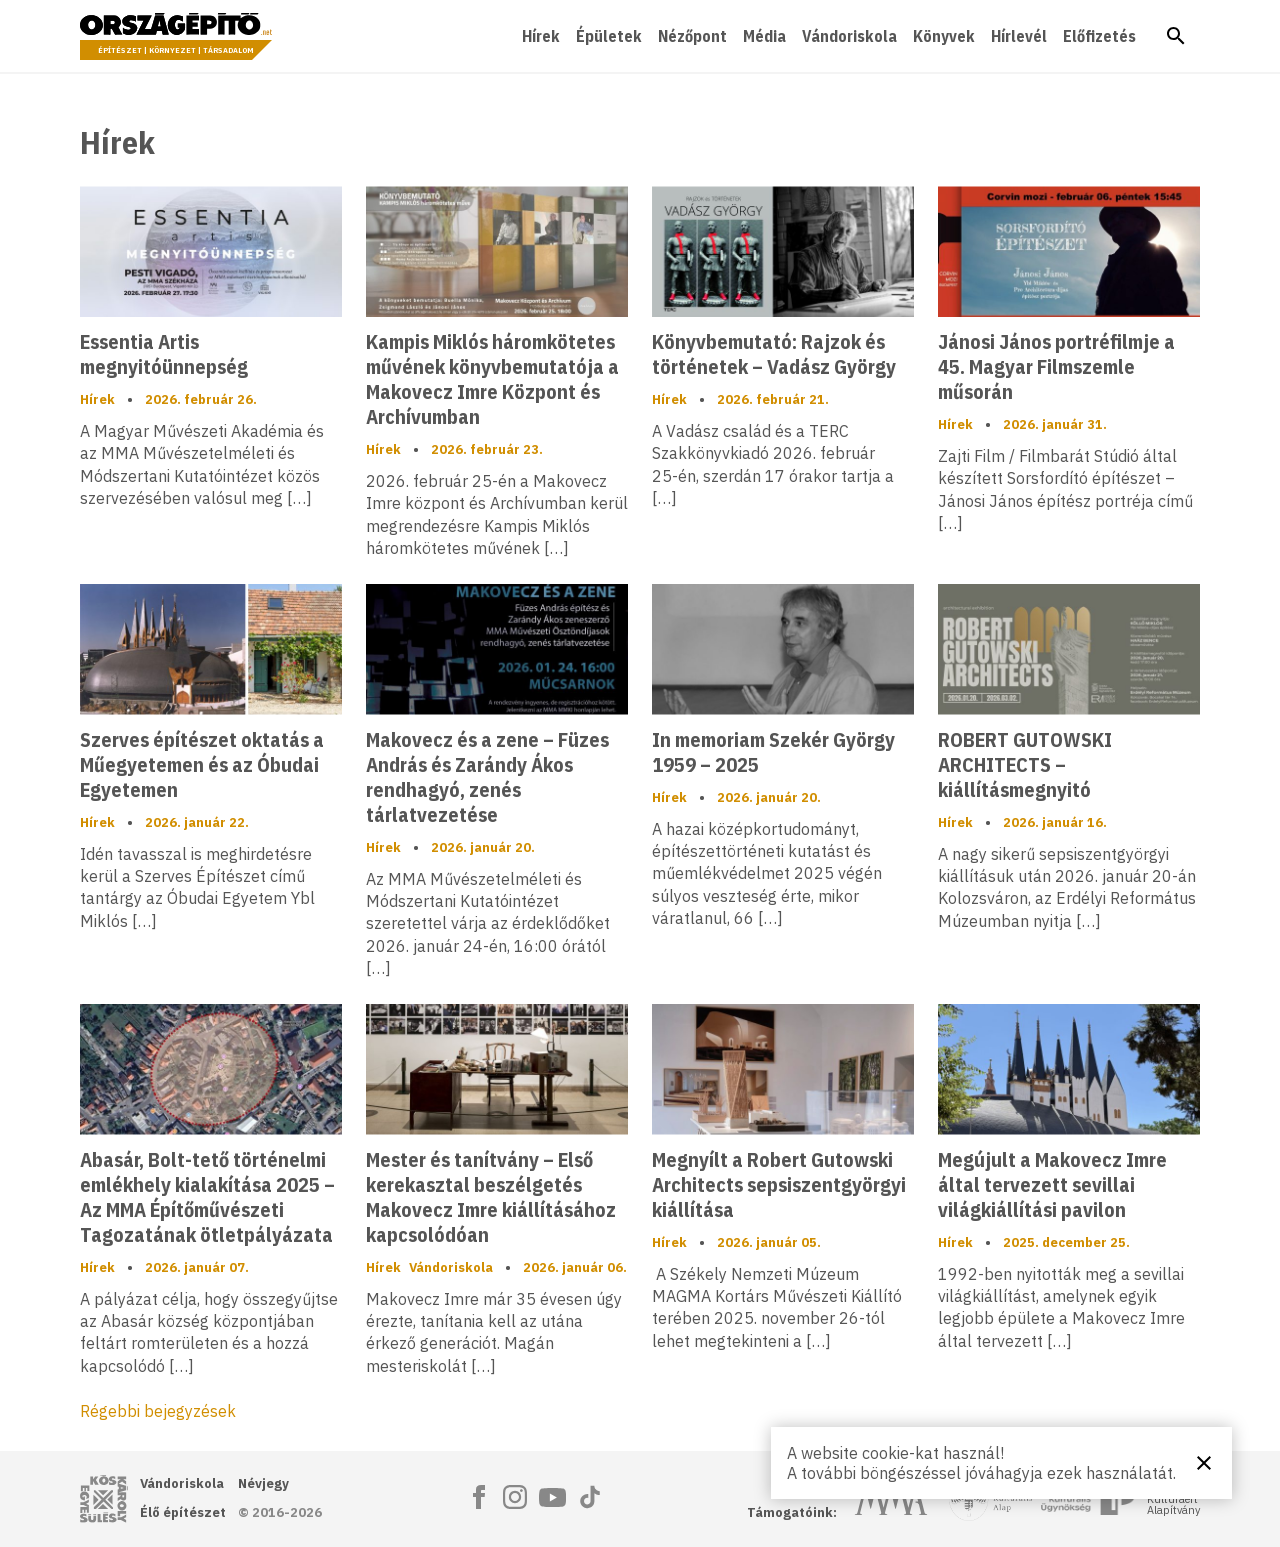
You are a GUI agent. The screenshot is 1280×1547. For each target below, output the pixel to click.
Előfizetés (1099, 36)
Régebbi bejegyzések (158, 1411)
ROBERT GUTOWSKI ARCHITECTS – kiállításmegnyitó (1025, 764)
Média (764, 36)
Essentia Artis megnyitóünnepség (164, 354)
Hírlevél (1019, 36)
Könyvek (944, 36)
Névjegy (263, 1483)
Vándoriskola (849, 36)
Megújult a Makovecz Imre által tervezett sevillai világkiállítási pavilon (1052, 1184)
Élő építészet (183, 1512)
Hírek (541, 36)
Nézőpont (692, 36)
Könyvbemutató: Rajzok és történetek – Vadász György (774, 354)
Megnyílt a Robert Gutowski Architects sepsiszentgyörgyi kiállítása (779, 1184)
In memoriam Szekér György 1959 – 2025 (773, 752)
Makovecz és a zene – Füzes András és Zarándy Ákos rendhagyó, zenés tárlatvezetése (487, 777)
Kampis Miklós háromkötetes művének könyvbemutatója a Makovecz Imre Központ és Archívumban (492, 379)
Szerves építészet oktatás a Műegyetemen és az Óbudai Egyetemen (202, 764)
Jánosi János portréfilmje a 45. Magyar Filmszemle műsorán (1056, 366)
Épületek (609, 36)
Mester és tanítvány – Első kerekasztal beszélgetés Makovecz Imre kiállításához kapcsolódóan (491, 1197)
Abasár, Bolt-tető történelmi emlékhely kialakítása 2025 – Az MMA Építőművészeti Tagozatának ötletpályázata (207, 1197)
